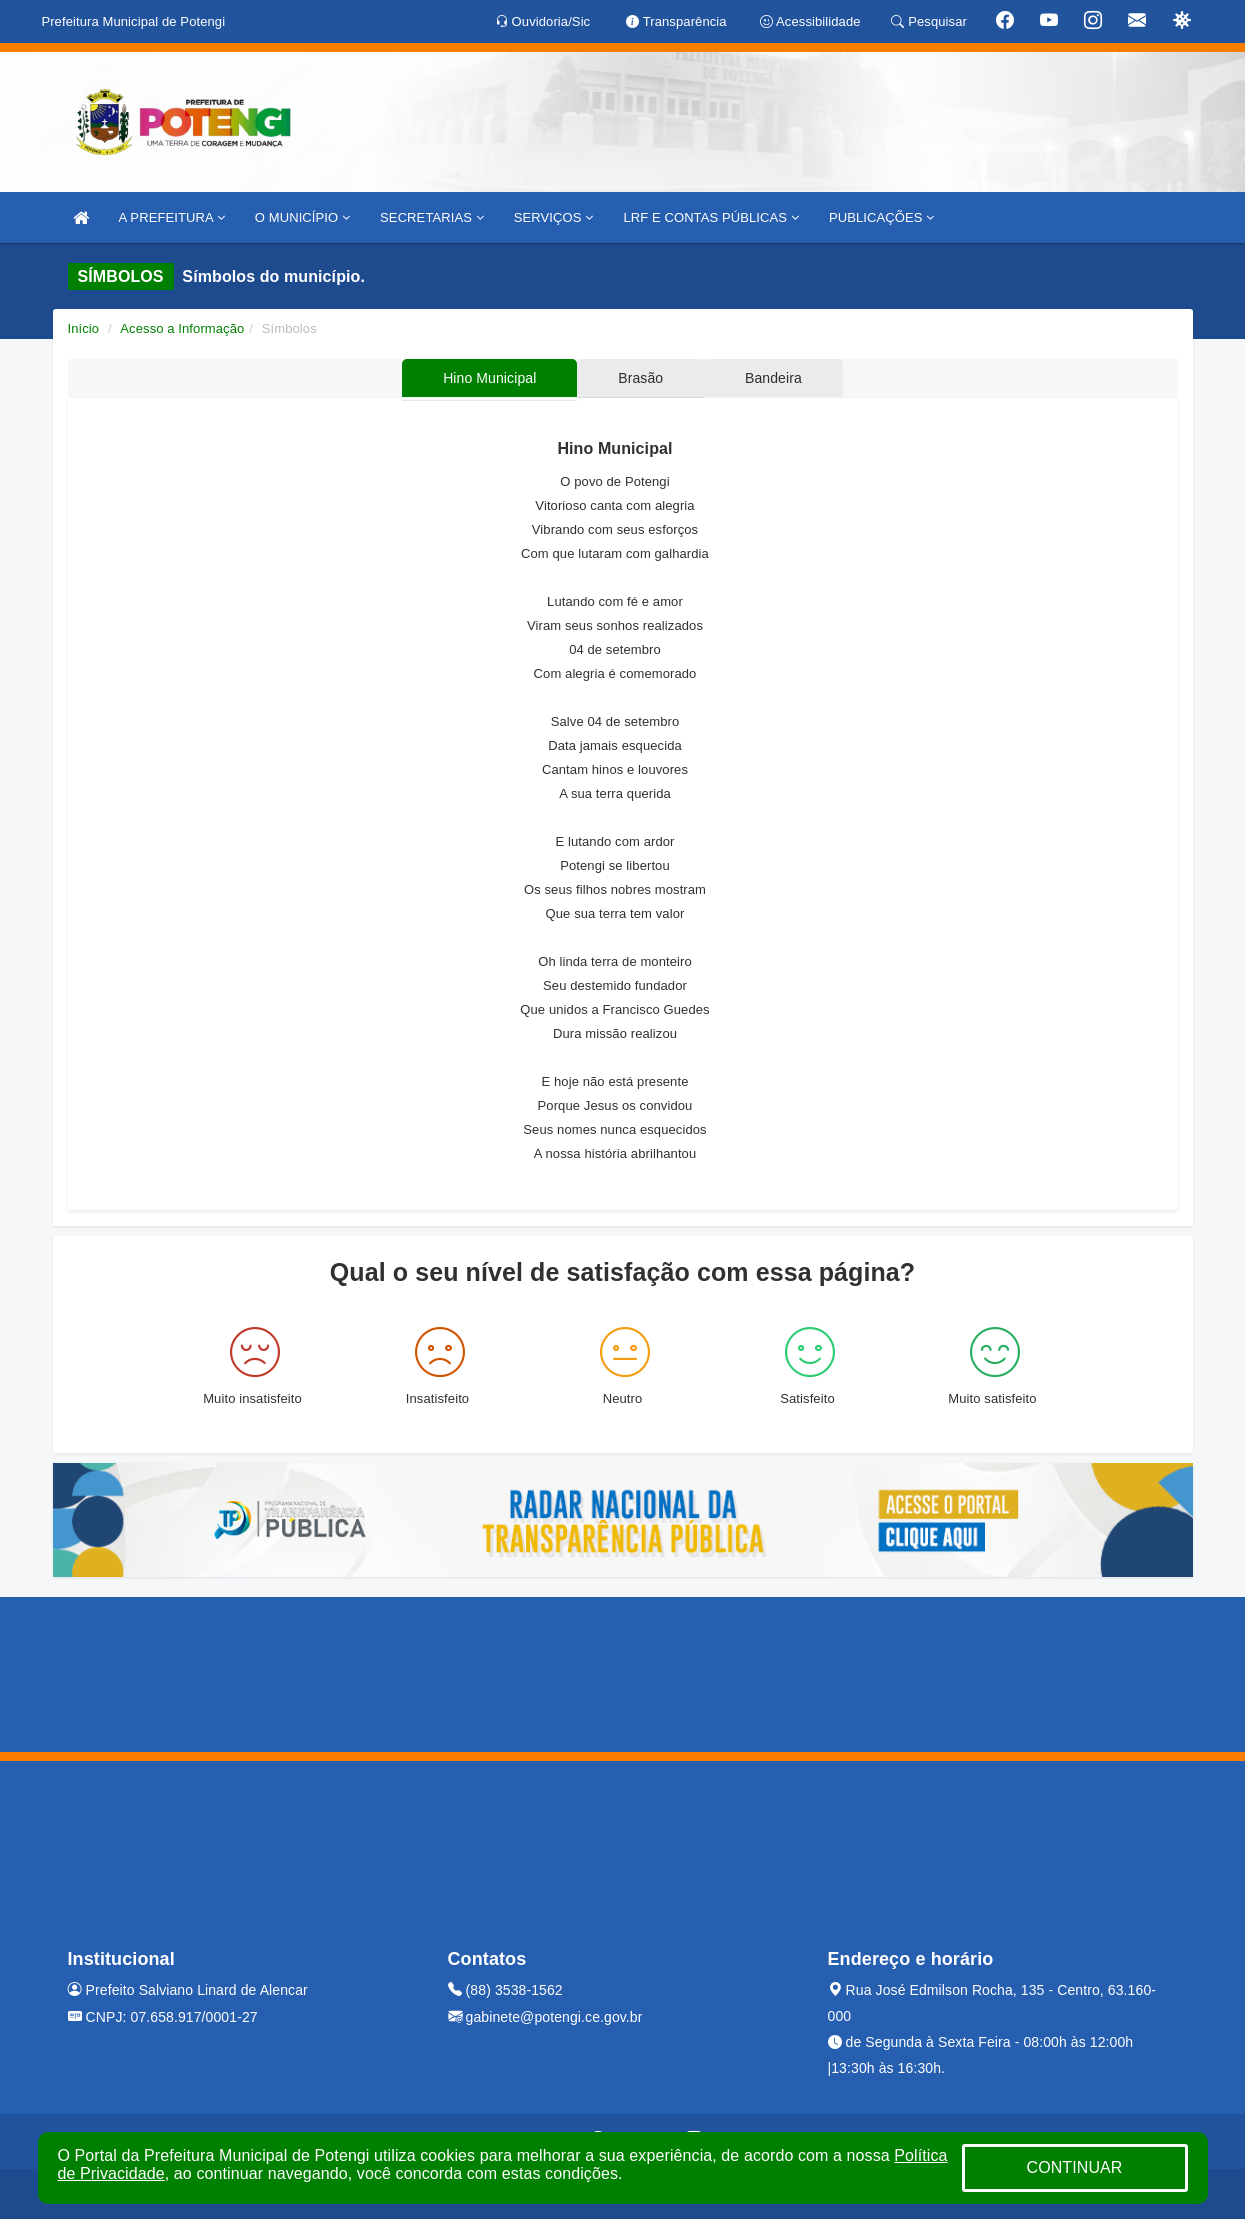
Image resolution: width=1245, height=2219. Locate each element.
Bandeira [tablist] (775, 378)
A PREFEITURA (172, 217)
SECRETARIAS (432, 217)
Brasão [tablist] (640, 378)
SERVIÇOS (554, 217)
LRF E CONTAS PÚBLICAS (711, 217)
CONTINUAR (1074, 2167)
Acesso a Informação (182, 328)
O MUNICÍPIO (302, 217)
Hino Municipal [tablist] (487, 378)
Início (84, 328)
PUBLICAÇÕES (881, 217)
